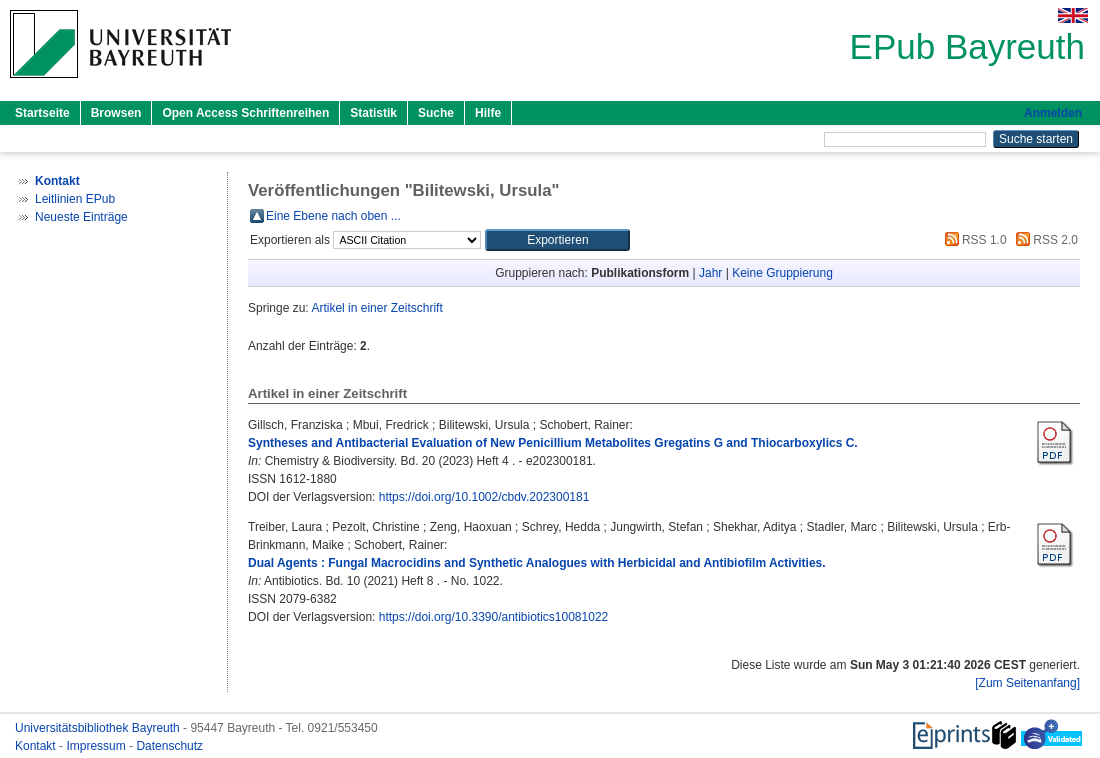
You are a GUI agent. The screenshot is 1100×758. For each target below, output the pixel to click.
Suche (436, 113)
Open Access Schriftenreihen (245, 113)
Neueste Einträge (81, 217)
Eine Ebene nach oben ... (333, 216)
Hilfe (488, 113)
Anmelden (1053, 113)
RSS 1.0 (973, 240)
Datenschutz (169, 746)
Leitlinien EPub (75, 199)
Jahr (710, 273)
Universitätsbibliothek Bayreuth (99, 728)
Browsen (116, 113)
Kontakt (37, 746)
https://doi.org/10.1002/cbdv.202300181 (484, 497)
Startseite (42, 113)
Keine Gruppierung (782, 273)
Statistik (373, 113)
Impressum (97, 746)
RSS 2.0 (1044, 240)
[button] (557, 240)
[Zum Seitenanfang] (1027, 683)
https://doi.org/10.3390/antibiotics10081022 (494, 617)
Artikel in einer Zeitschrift (376, 308)
